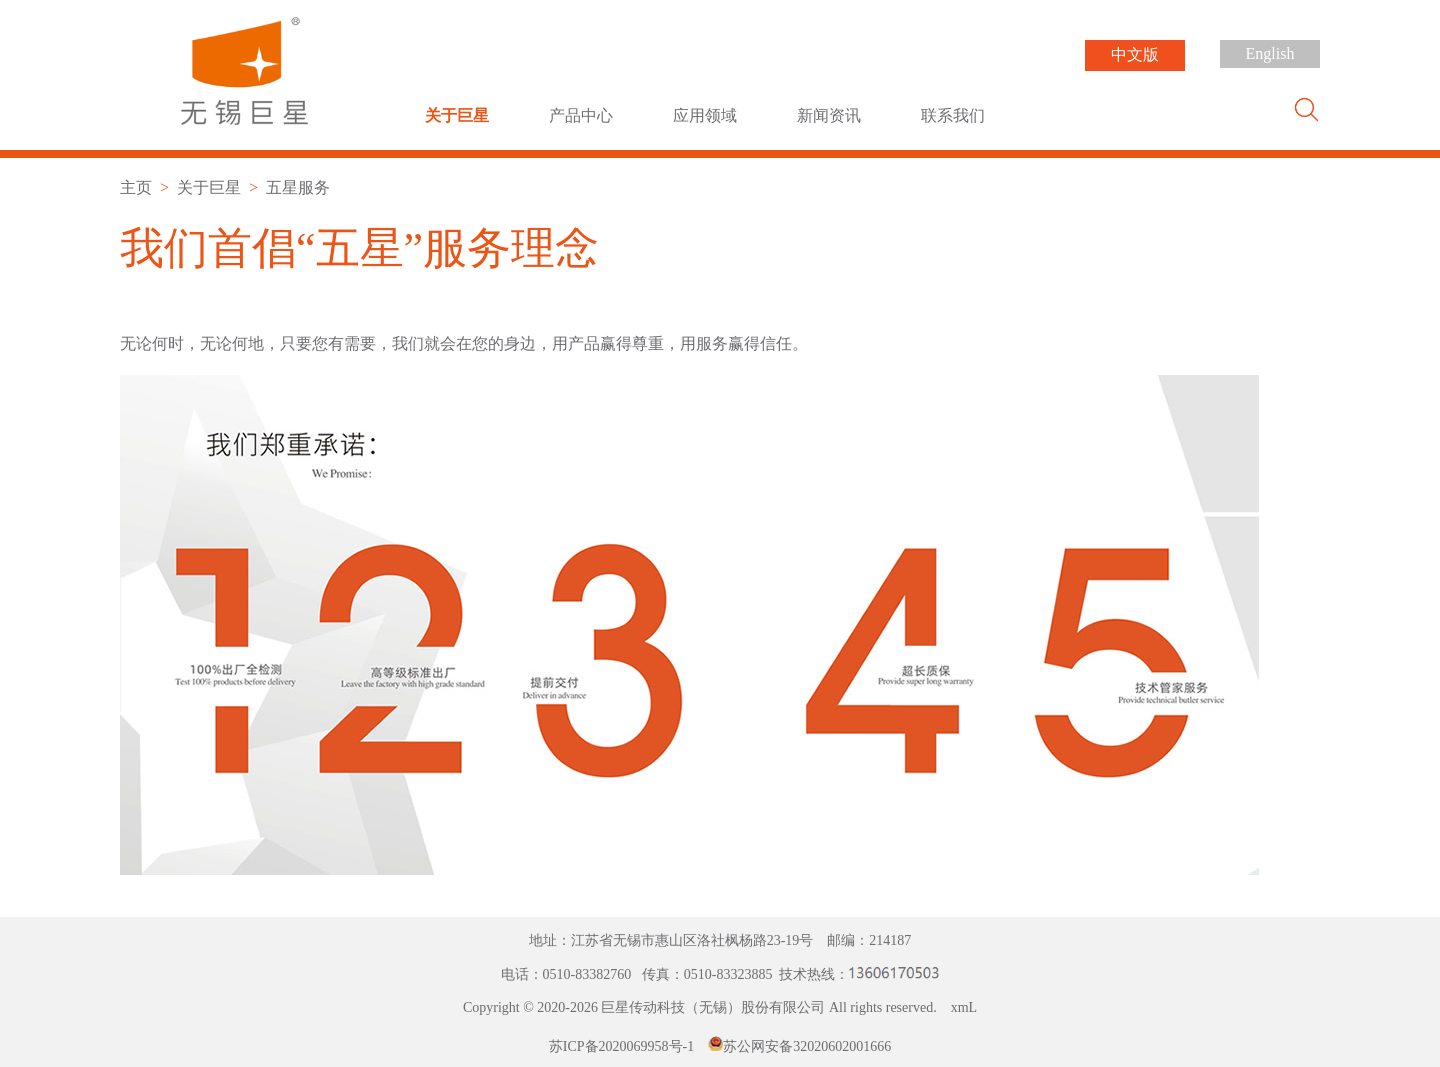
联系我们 (953, 115)
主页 (136, 187)
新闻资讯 (829, 115)
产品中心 (581, 115)
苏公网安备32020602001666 (807, 1046)
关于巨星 (457, 115)
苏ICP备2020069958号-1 (621, 1046)
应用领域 (705, 115)
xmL (964, 1007)
